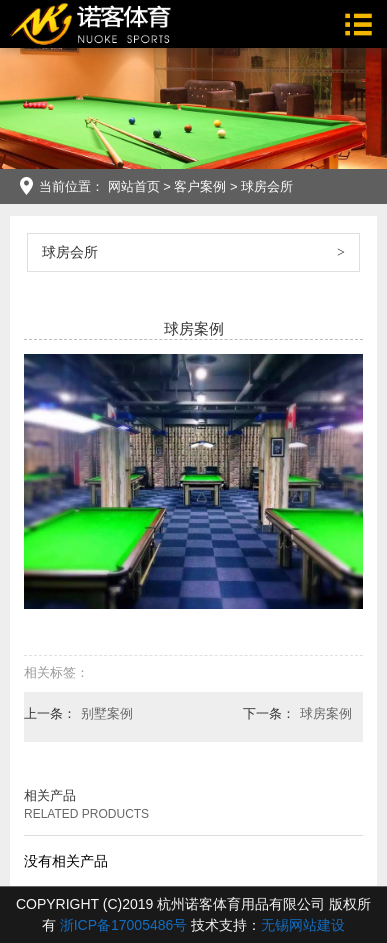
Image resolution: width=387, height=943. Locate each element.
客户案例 (200, 186)
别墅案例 (107, 713)
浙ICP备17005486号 (124, 925)
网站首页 (134, 186)
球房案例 (326, 713)
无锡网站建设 (303, 925)
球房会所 (267, 186)
